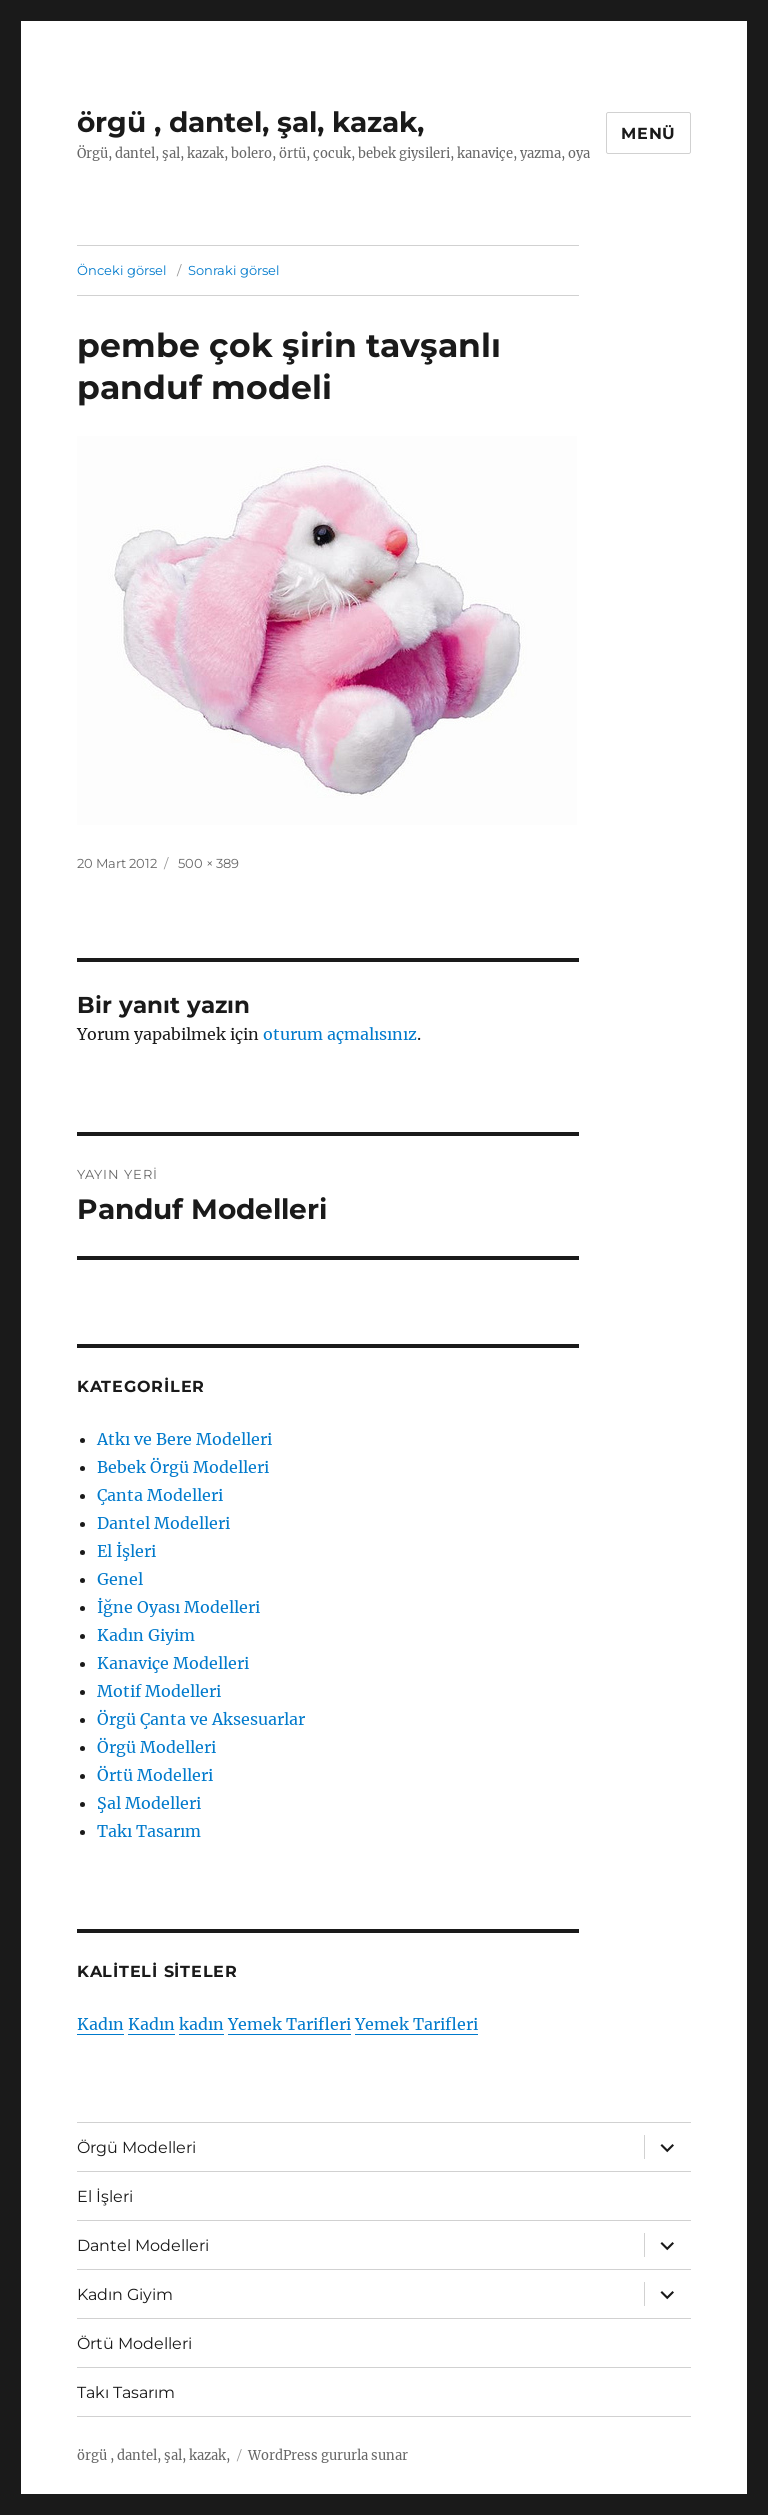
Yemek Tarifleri (289, 2024)
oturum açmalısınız (340, 1034)
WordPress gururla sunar (328, 2455)
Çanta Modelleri (160, 1495)
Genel (120, 1579)
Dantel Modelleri (163, 1523)
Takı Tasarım (149, 1831)
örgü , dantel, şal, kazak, (250, 122)
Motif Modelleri (159, 1691)
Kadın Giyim (146, 1635)
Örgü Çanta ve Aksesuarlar (201, 1719)
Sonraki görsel (234, 270)
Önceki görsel (122, 270)
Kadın (100, 2024)
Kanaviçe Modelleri (173, 1663)
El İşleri (126, 1551)
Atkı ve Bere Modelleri (184, 1439)
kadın (201, 2024)
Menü (648, 133)
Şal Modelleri (149, 1803)
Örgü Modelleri (156, 1747)
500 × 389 (208, 863)
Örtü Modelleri (155, 1775)
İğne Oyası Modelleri (178, 1607)
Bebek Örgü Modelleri (183, 1467)
